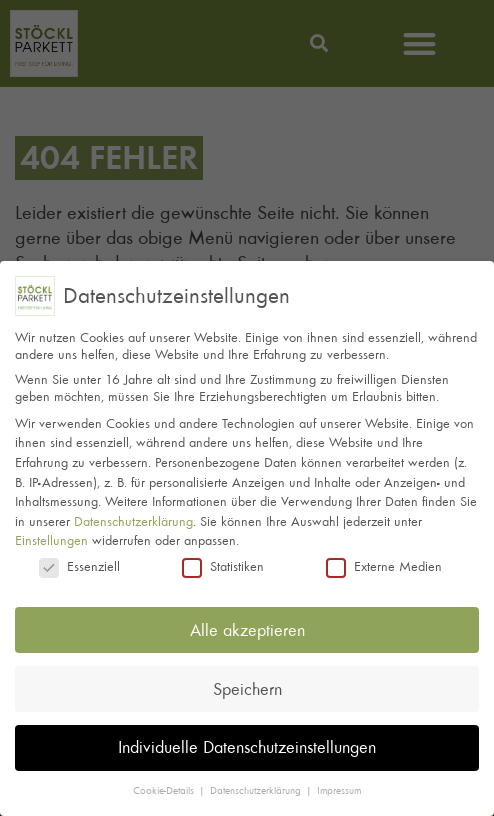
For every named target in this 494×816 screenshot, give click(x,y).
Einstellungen (51, 536)
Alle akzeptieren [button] (247, 625)
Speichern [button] (247, 684)
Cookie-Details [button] (165, 786)
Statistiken (223, 562)
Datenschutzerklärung (133, 516)
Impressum (339, 786)
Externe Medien (384, 562)
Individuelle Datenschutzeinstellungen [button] (247, 743)
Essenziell (79, 562)
